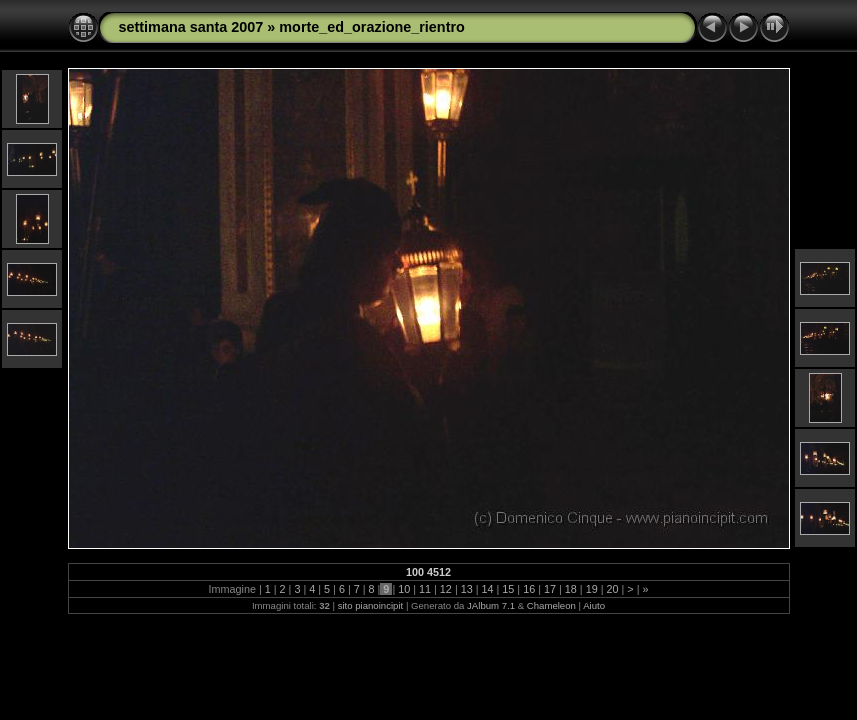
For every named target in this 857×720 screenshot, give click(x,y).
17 (550, 589)
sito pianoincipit (371, 605)
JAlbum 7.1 (491, 605)
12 (446, 589)
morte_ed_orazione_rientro (372, 27)
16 (529, 589)
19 (592, 589)
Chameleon (551, 605)
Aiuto (594, 605)
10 (404, 589)
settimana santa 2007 (191, 27)
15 (508, 589)
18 (571, 589)
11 (425, 589)
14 (488, 589)
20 (612, 589)
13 (467, 589)
